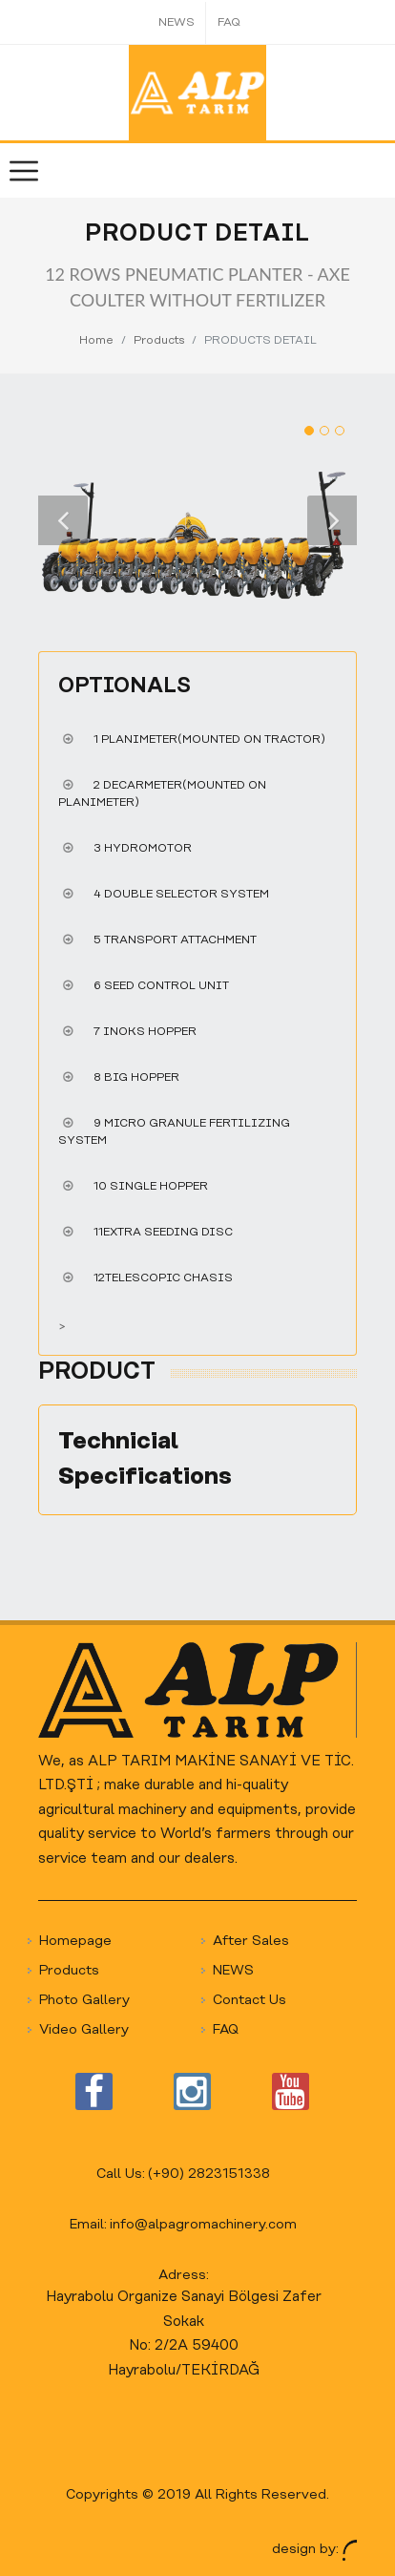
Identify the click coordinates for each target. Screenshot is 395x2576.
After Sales (251, 1941)
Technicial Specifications (145, 1459)
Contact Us (249, 2001)
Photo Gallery (84, 2001)
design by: (314, 2550)
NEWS (176, 22)
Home (96, 340)
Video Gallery (84, 2030)
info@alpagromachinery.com (203, 2225)
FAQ (229, 22)
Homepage (75, 1941)
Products (159, 340)
